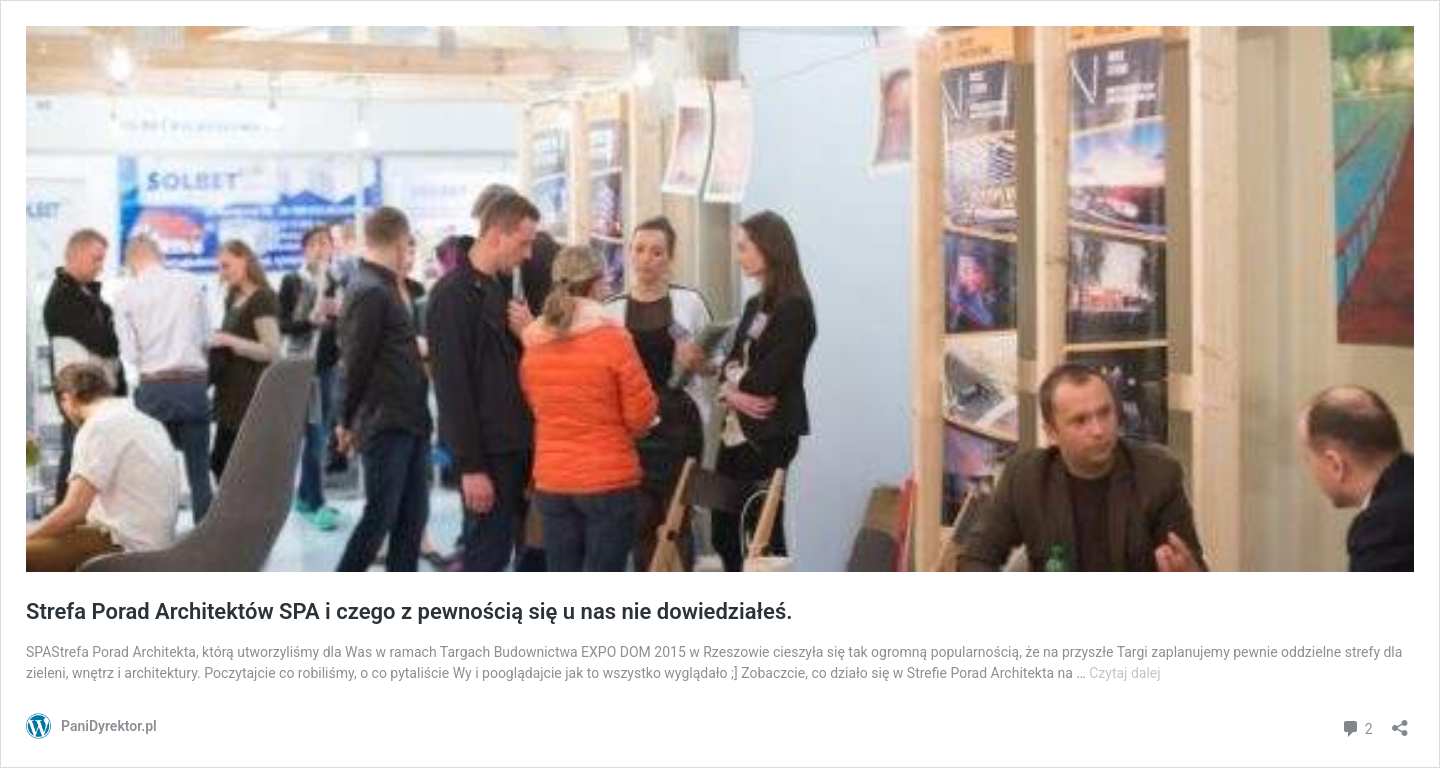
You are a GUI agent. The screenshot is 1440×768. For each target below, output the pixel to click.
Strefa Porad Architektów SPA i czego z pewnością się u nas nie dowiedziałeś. (409, 611)
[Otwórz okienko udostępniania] (1400, 721)
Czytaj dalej (1124, 673)
